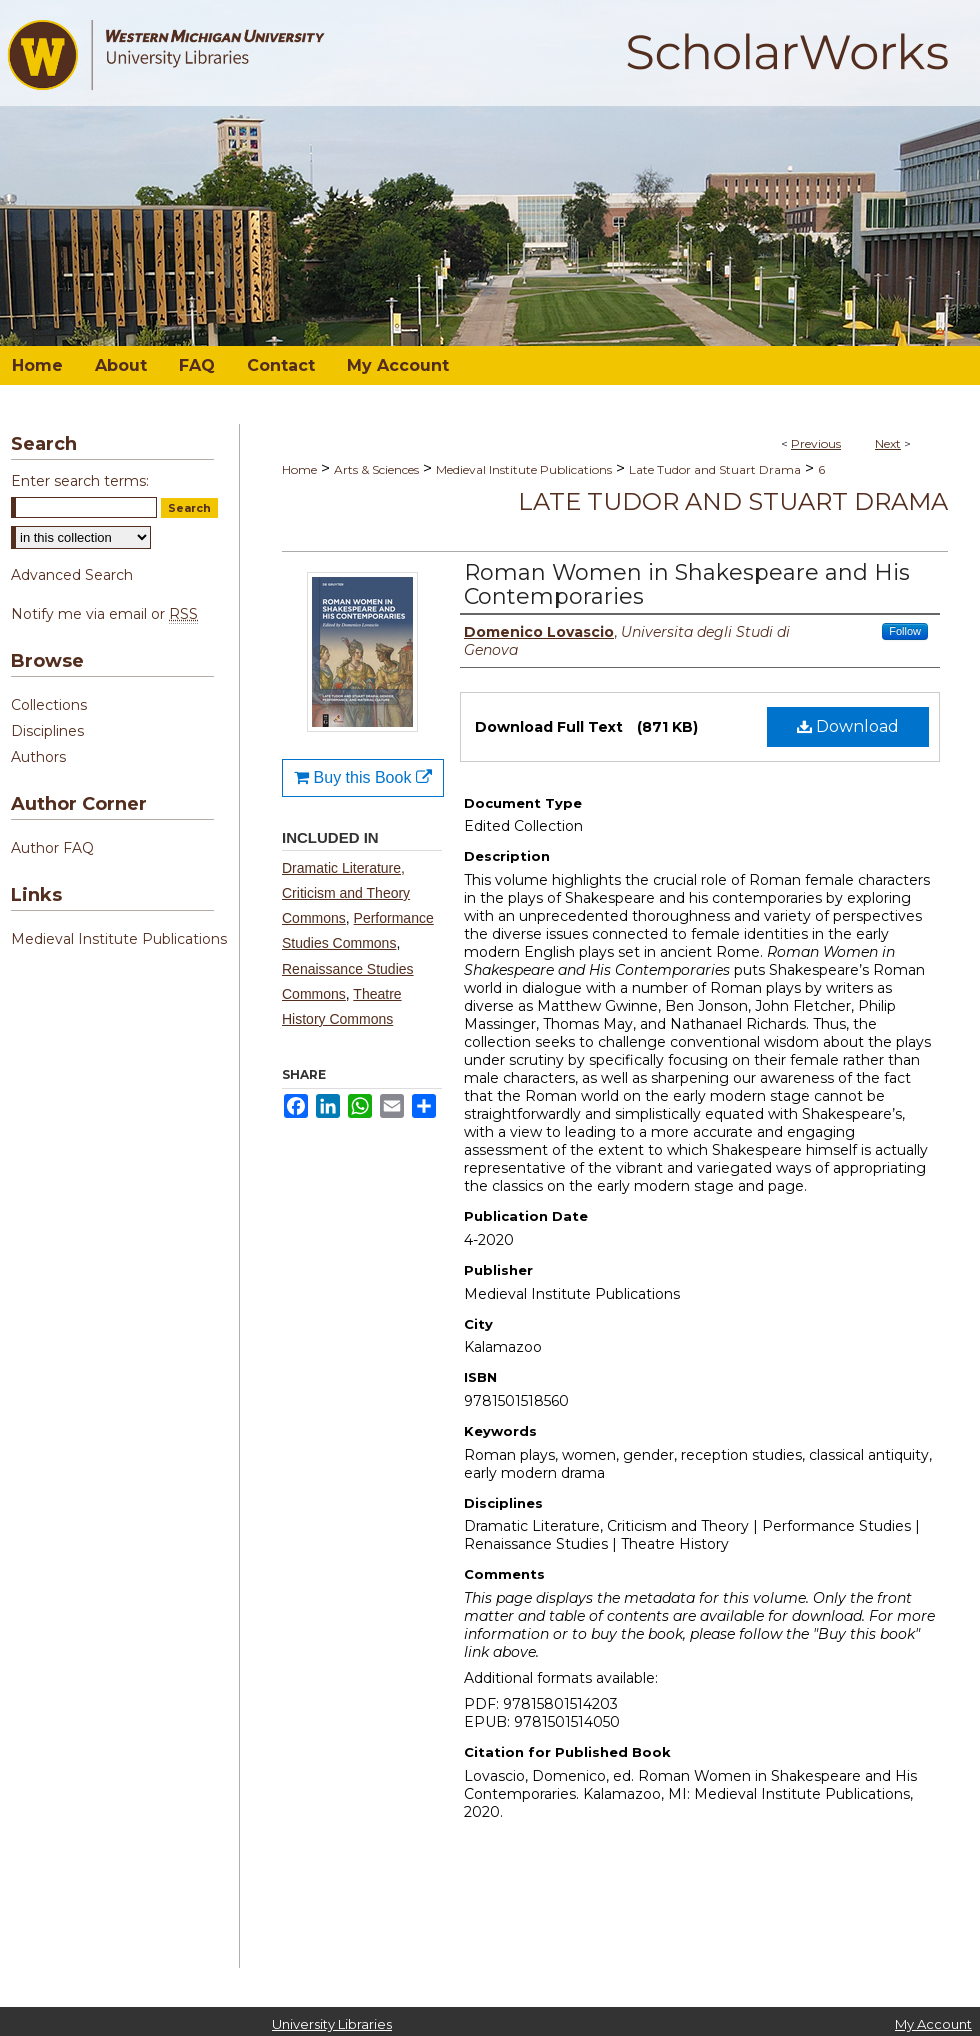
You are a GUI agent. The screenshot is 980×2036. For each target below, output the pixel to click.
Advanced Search (72, 575)
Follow (905, 631)
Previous (816, 443)
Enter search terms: (80, 481)
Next (888, 443)
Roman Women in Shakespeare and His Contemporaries (687, 584)
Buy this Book (363, 777)
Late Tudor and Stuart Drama (715, 469)
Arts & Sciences (376, 469)
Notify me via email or (104, 614)
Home (299, 469)
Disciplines (47, 731)
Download (848, 726)
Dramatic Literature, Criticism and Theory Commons (346, 893)
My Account (933, 2024)
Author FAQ (52, 848)
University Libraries (332, 2024)
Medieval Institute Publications (524, 469)
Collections (49, 705)
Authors (38, 757)
